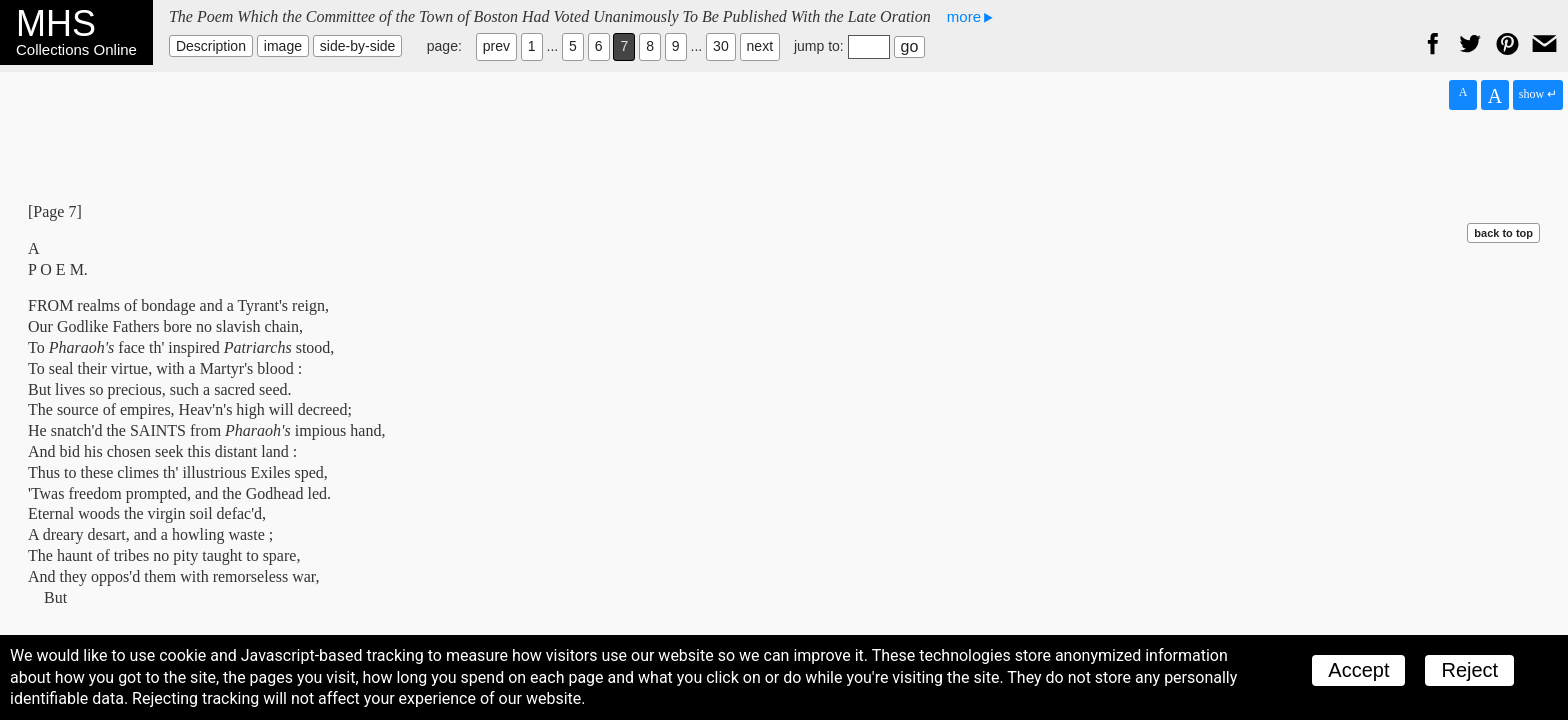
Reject (1469, 670)
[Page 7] (55, 211)
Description (211, 46)
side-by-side (357, 46)
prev (496, 46)
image (283, 46)
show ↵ (1538, 94)
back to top (1503, 233)
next (760, 46)
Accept (1358, 670)
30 (721, 46)
